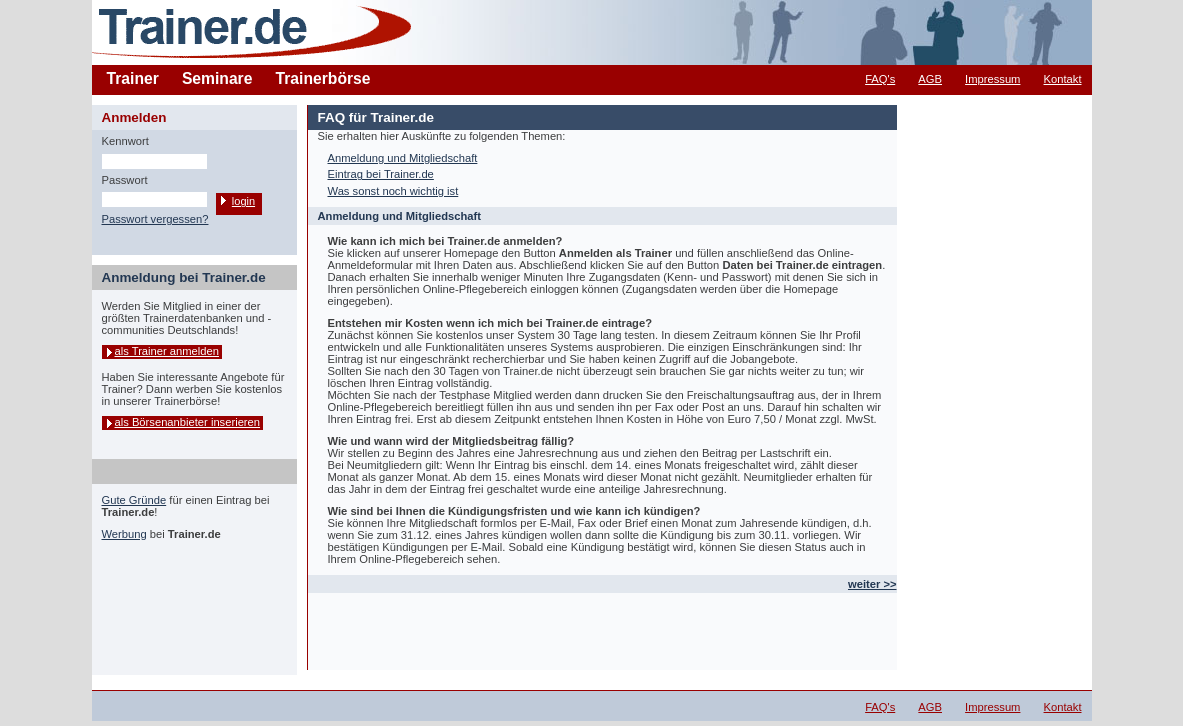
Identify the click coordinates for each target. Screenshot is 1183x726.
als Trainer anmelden (167, 351)
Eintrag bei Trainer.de (381, 174)
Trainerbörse (323, 78)
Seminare (217, 78)
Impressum (992, 79)
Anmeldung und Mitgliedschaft (403, 158)
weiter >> (872, 584)
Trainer (133, 78)
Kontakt (1063, 79)
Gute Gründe (134, 500)
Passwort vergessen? (155, 219)
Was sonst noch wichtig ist (393, 191)
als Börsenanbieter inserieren (188, 422)
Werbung (124, 534)
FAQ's (880, 79)
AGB (930, 79)
